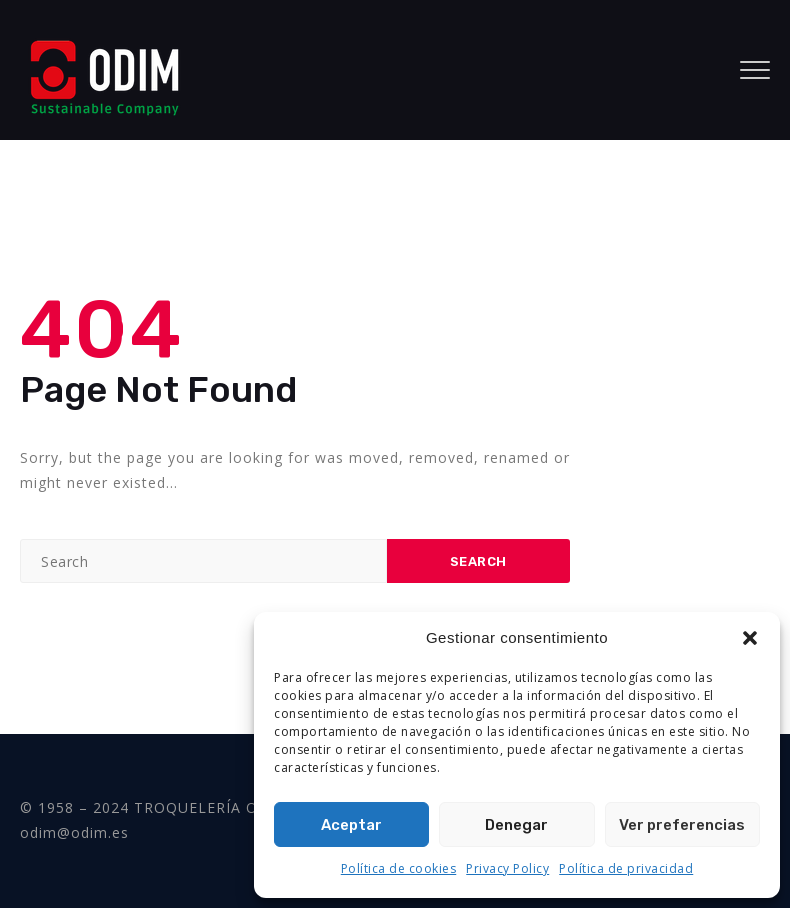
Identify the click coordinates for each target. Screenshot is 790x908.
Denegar (516, 825)
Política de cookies (399, 868)
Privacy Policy (507, 868)
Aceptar (351, 825)
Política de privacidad (626, 868)
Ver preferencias (682, 825)
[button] (750, 638)
